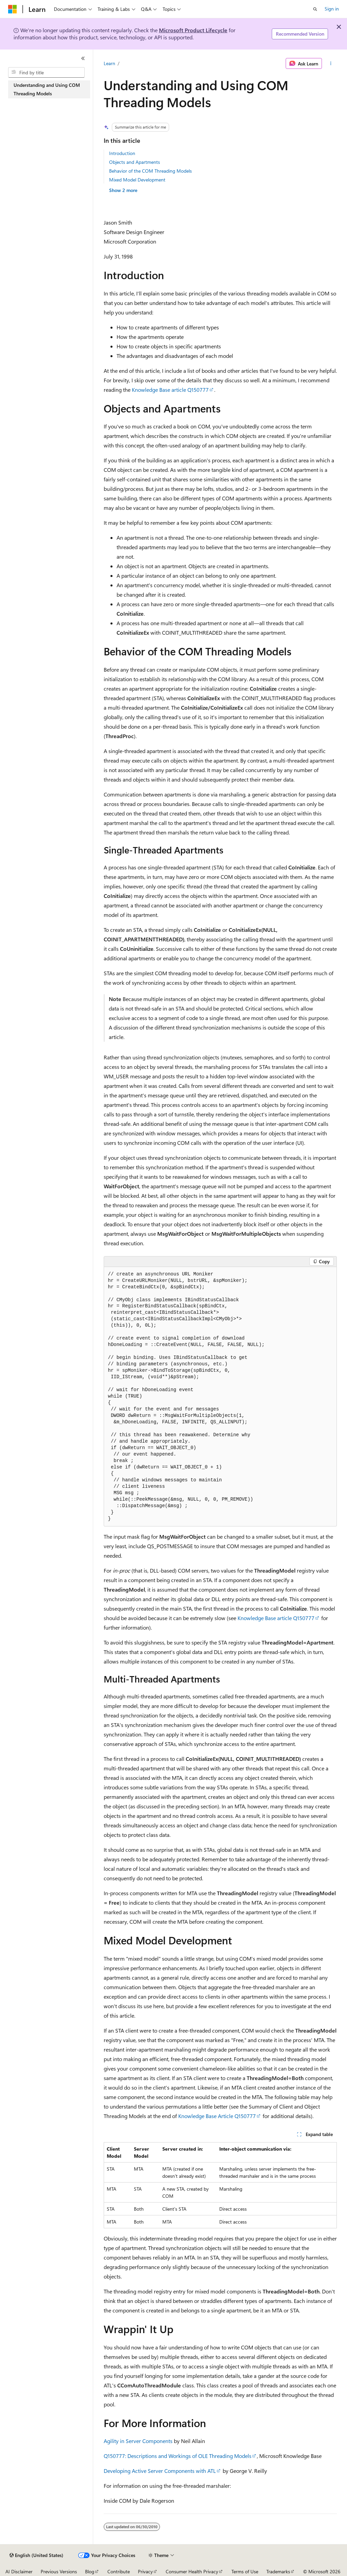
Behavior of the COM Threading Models (150, 171)
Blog (89, 2571)
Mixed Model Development (137, 179)
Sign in (332, 8)
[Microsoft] (12, 9)
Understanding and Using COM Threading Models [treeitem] (47, 89)
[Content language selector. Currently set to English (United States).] (36, 2555)
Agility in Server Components (138, 2440)
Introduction (122, 153)
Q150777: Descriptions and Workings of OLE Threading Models (177, 2455)
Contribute (118, 2571)
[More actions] (330, 63)
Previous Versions (59, 2571)
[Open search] (315, 9)
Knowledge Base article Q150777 (170, 389)
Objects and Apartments (134, 162)
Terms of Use (244, 2571)
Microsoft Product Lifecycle (193, 30)
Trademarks (278, 2571)
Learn (109, 63)
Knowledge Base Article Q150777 (217, 2115)
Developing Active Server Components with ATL (160, 2470)
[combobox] (46, 72)
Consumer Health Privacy (192, 2571)
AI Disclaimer (19, 2571)
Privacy (145, 2571)
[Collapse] (83, 58)
